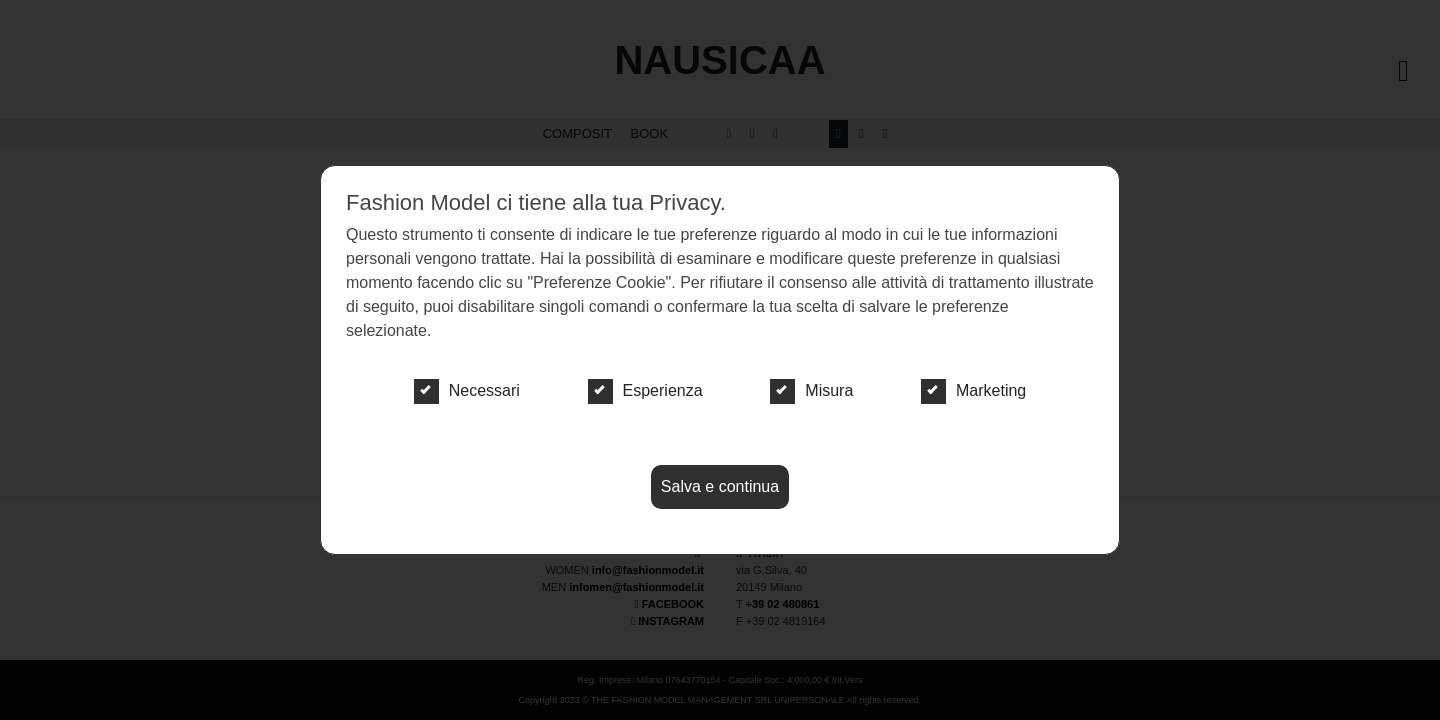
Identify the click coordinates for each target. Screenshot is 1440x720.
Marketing (973, 391)
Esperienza (645, 391)
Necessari (467, 391)
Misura (811, 391)
